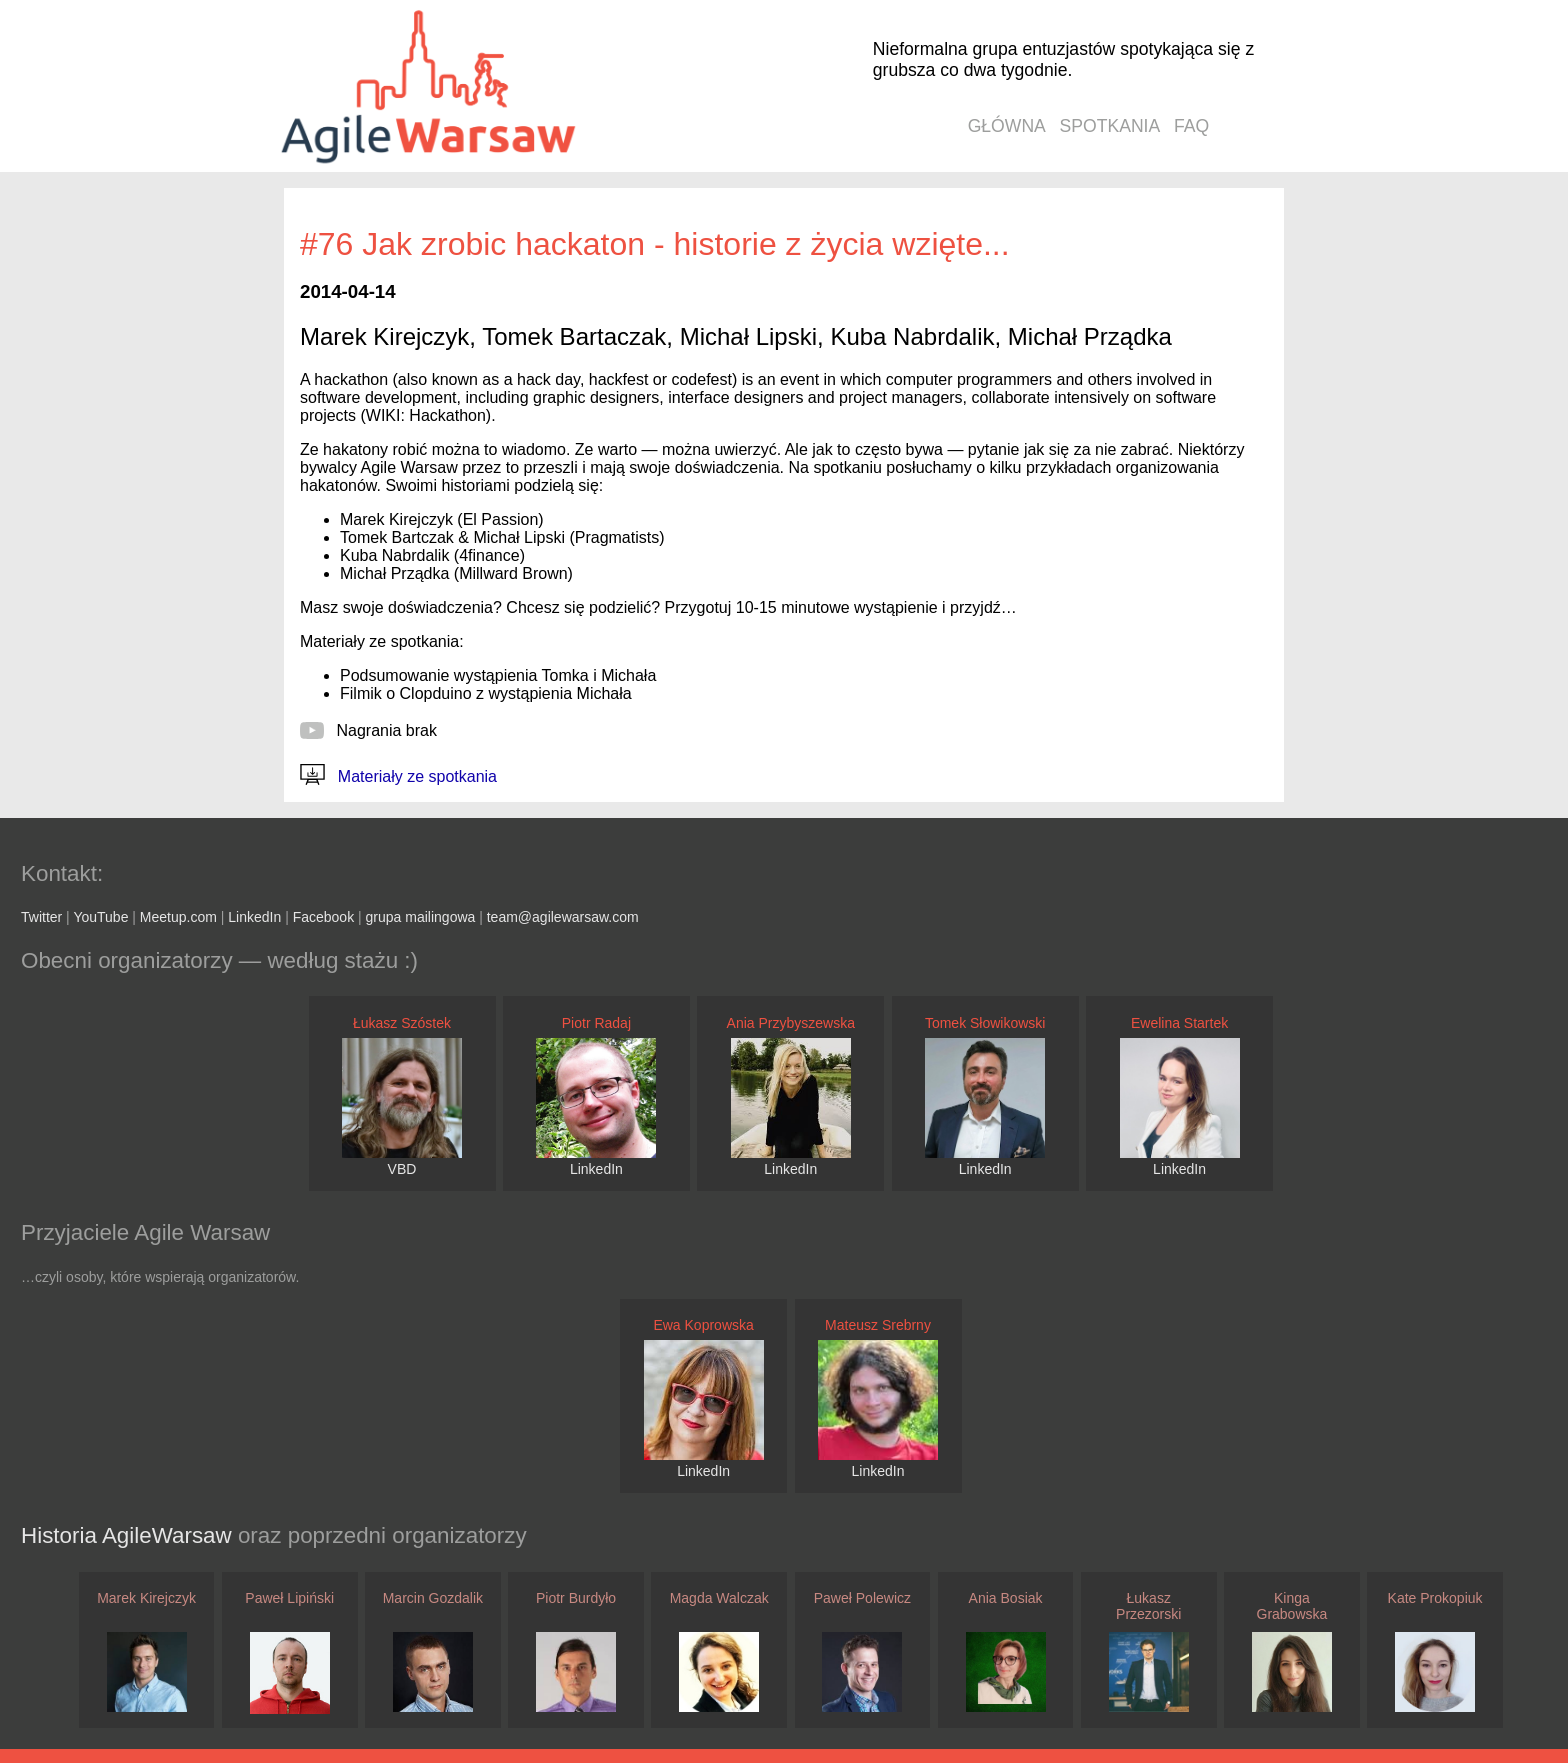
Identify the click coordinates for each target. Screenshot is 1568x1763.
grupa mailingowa (421, 917)
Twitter (41, 917)
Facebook (323, 917)
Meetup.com (178, 917)
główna (1007, 126)
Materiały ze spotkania (398, 776)
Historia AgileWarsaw (129, 1535)
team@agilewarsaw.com (563, 917)
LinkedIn (254, 917)
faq (1191, 126)
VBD (402, 1169)
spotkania (1110, 126)
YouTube (100, 917)
